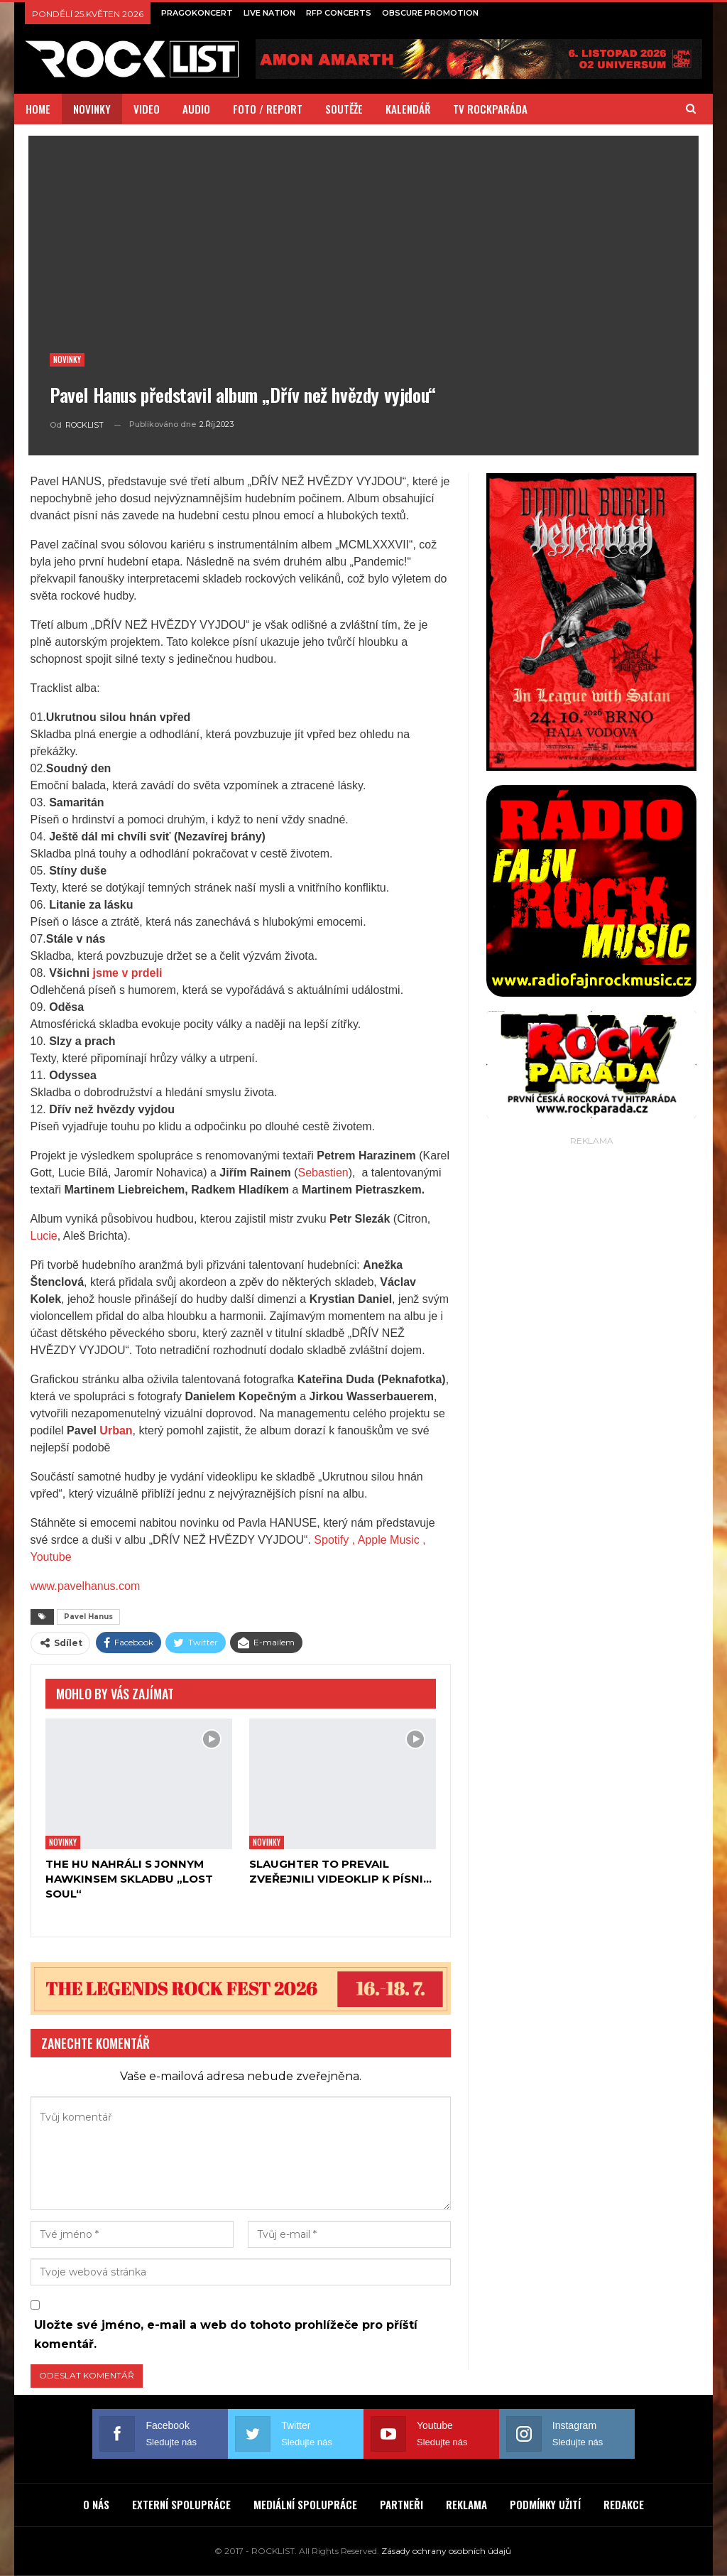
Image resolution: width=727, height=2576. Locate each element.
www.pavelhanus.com (86, 1586)
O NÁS (96, 2504)
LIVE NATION (269, 13)
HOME (38, 109)
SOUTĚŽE (344, 109)
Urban (115, 1430)
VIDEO (146, 109)
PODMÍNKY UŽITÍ (545, 2504)
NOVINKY (92, 109)
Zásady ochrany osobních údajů (446, 2550)
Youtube (51, 1557)
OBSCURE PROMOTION (430, 13)
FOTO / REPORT (267, 109)
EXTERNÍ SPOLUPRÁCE (181, 2504)
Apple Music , (392, 1540)
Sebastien (323, 1173)
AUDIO (196, 109)
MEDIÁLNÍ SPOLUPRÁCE (305, 2504)
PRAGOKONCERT (197, 13)
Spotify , (334, 1540)
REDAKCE (623, 2504)
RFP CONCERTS (338, 13)
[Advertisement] (591, 1238)
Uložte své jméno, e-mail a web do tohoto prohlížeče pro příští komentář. (225, 2334)
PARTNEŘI (401, 2504)
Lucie (44, 1236)
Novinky (67, 359)
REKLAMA (466, 2504)
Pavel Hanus (88, 1616)
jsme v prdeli (128, 973)
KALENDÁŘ (408, 109)
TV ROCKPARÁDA (490, 109)
